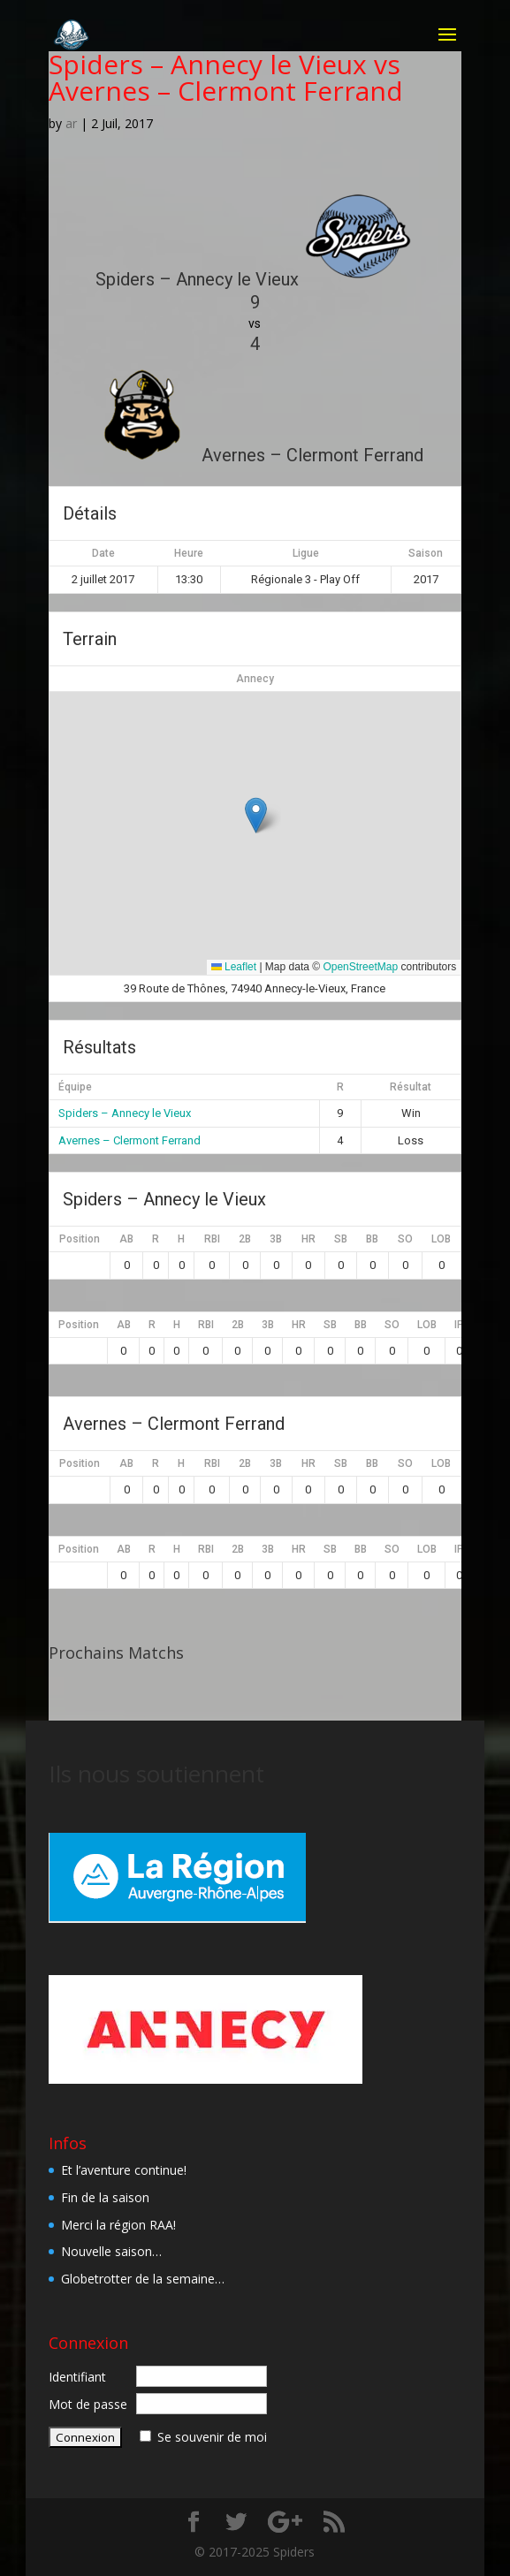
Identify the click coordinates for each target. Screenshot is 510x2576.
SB (340, 1239)
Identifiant (77, 2376)
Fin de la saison (105, 2197)
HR (308, 1239)
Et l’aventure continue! (123, 2170)
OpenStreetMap (360, 967)
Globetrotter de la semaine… (143, 2278)
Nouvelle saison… (111, 2251)
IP (459, 1324)
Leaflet (233, 967)
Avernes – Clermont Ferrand (129, 1140)
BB (372, 1239)
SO (405, 1239)
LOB (441, 1239)
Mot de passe (88, 2404)
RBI (212, 1239)
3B (276, 1239)
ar (71, 123)
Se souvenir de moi (212, 2436)
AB (126, 1239)
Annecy (255, 678)
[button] (256, 815)
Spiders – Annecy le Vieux (124, 1113)
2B (245, 1239)
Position (79, 1239)
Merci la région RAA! (118, 2224)
